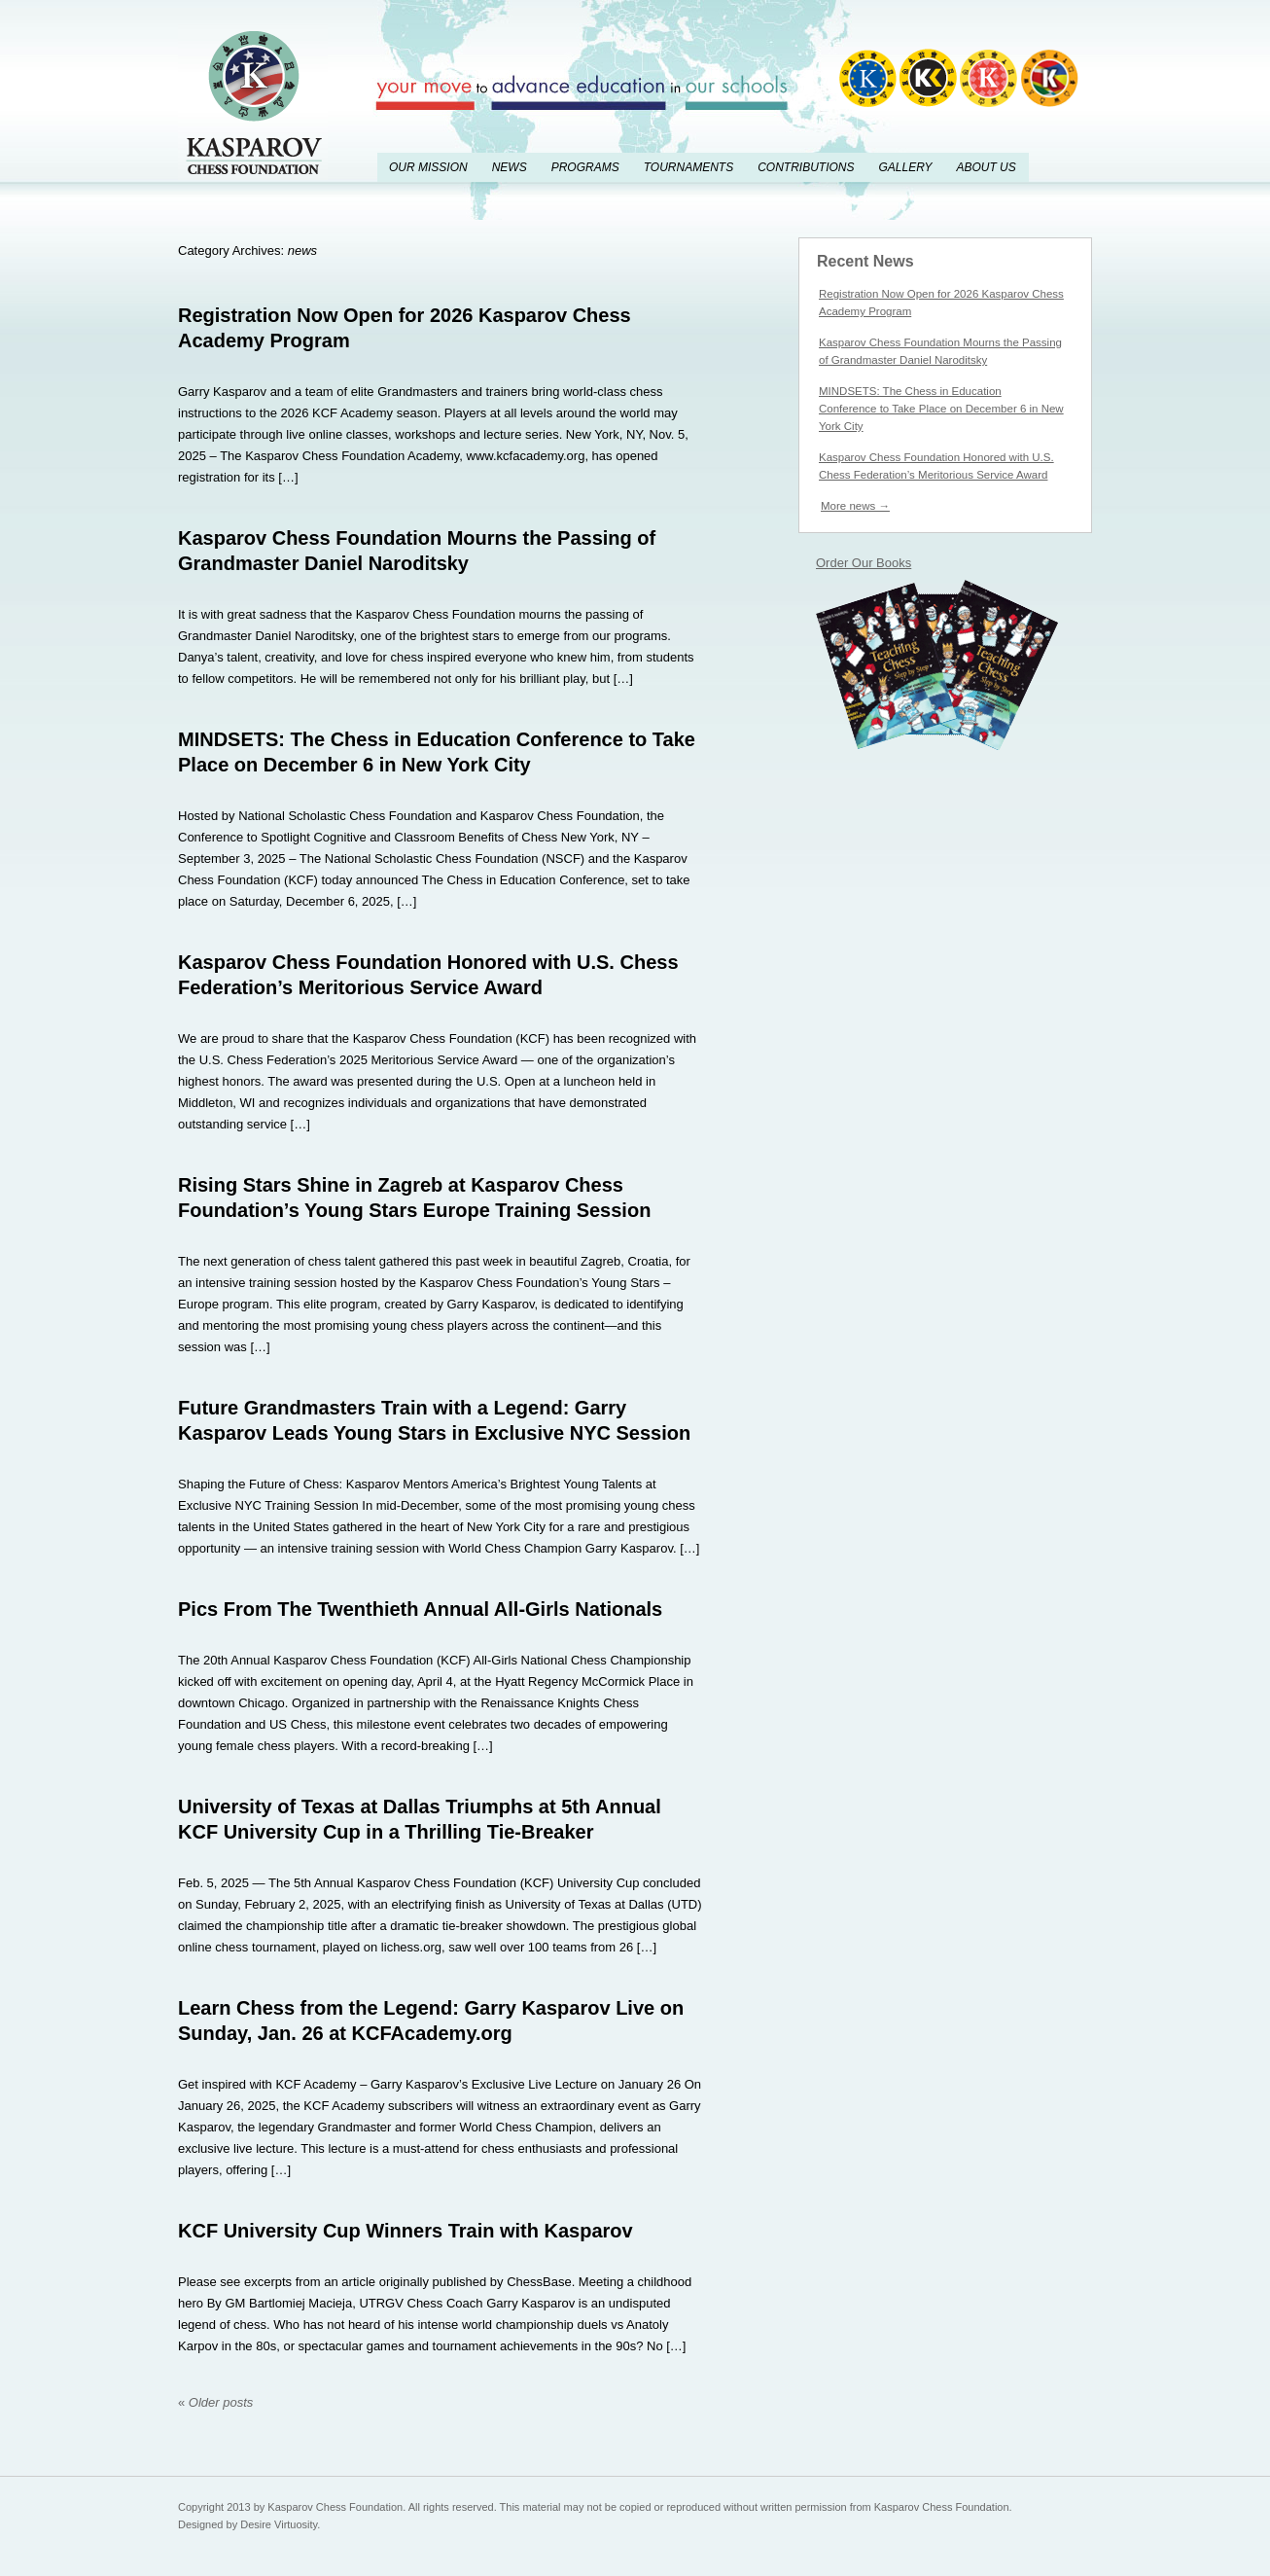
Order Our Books (863, 562)
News (509, 167)
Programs (585, 167)
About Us (985, 167)
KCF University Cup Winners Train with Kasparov (405, 2230)
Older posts (215, 2402)
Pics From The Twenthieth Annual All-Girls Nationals (420, 1609)
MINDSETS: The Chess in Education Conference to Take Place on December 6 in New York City (941, 408)
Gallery (905, 167)
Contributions (806, 167)
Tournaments (688, 167)
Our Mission (428, 167)
